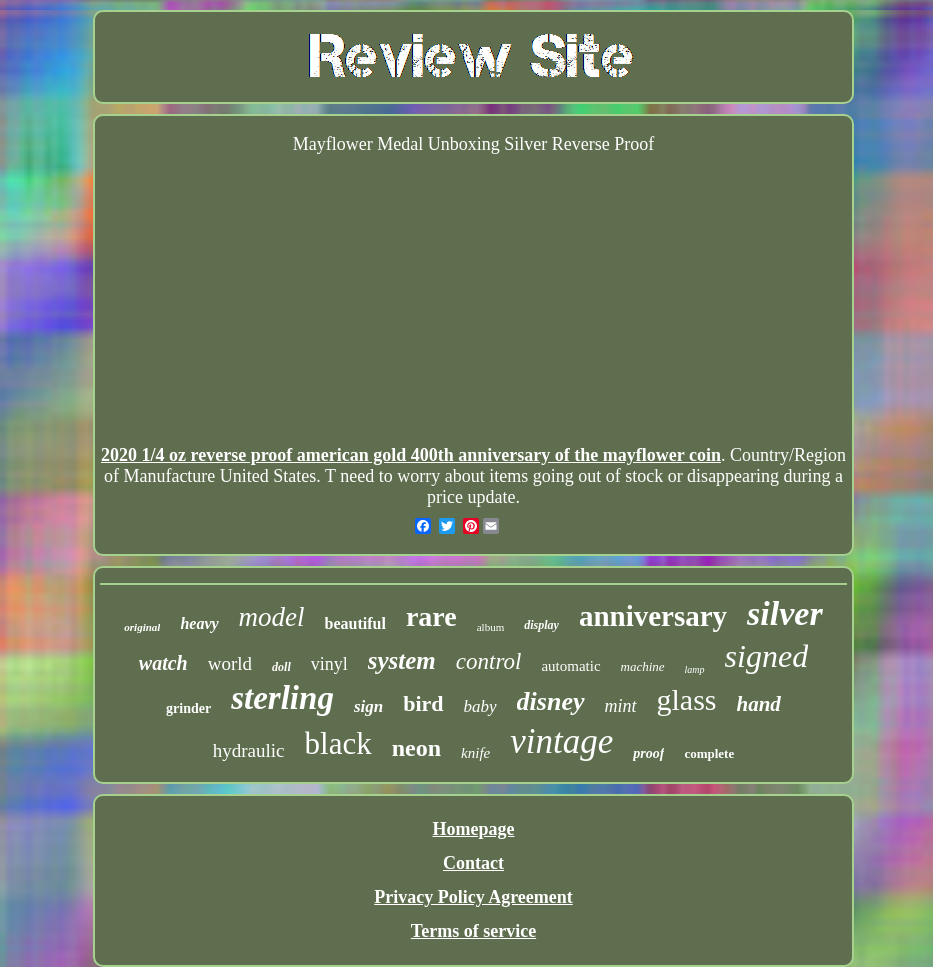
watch (163, 663)
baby (480, 706)
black (338, 743)
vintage (561, 741)
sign (368, 706)
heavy (199, 623)
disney (551, 701)
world (230, 663)
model (272, 617)
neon (416, 748)
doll (281, 667)
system (402, 660)
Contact (473, 863)
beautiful (355, 623)
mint (621, 706)
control (489, 661)
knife (475, 753)
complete (709, 753)
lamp (695, 669)
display (541, 625)
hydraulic (249, 750)
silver (785, 613)
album (491, 627)
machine (643, 666)
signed (767, 656)
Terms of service (473, 931)
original (142, 627)
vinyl (329, 664)
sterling (282, 698)
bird (423, 703)
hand (759, 704)
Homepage (474, 829)
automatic (570, 666)
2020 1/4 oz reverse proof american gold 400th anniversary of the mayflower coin (411, 455)
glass (687, 699)
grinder (188, 708)
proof (648, 753)
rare (431, 616)
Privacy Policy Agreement (473, 897)
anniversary (653, 616)
